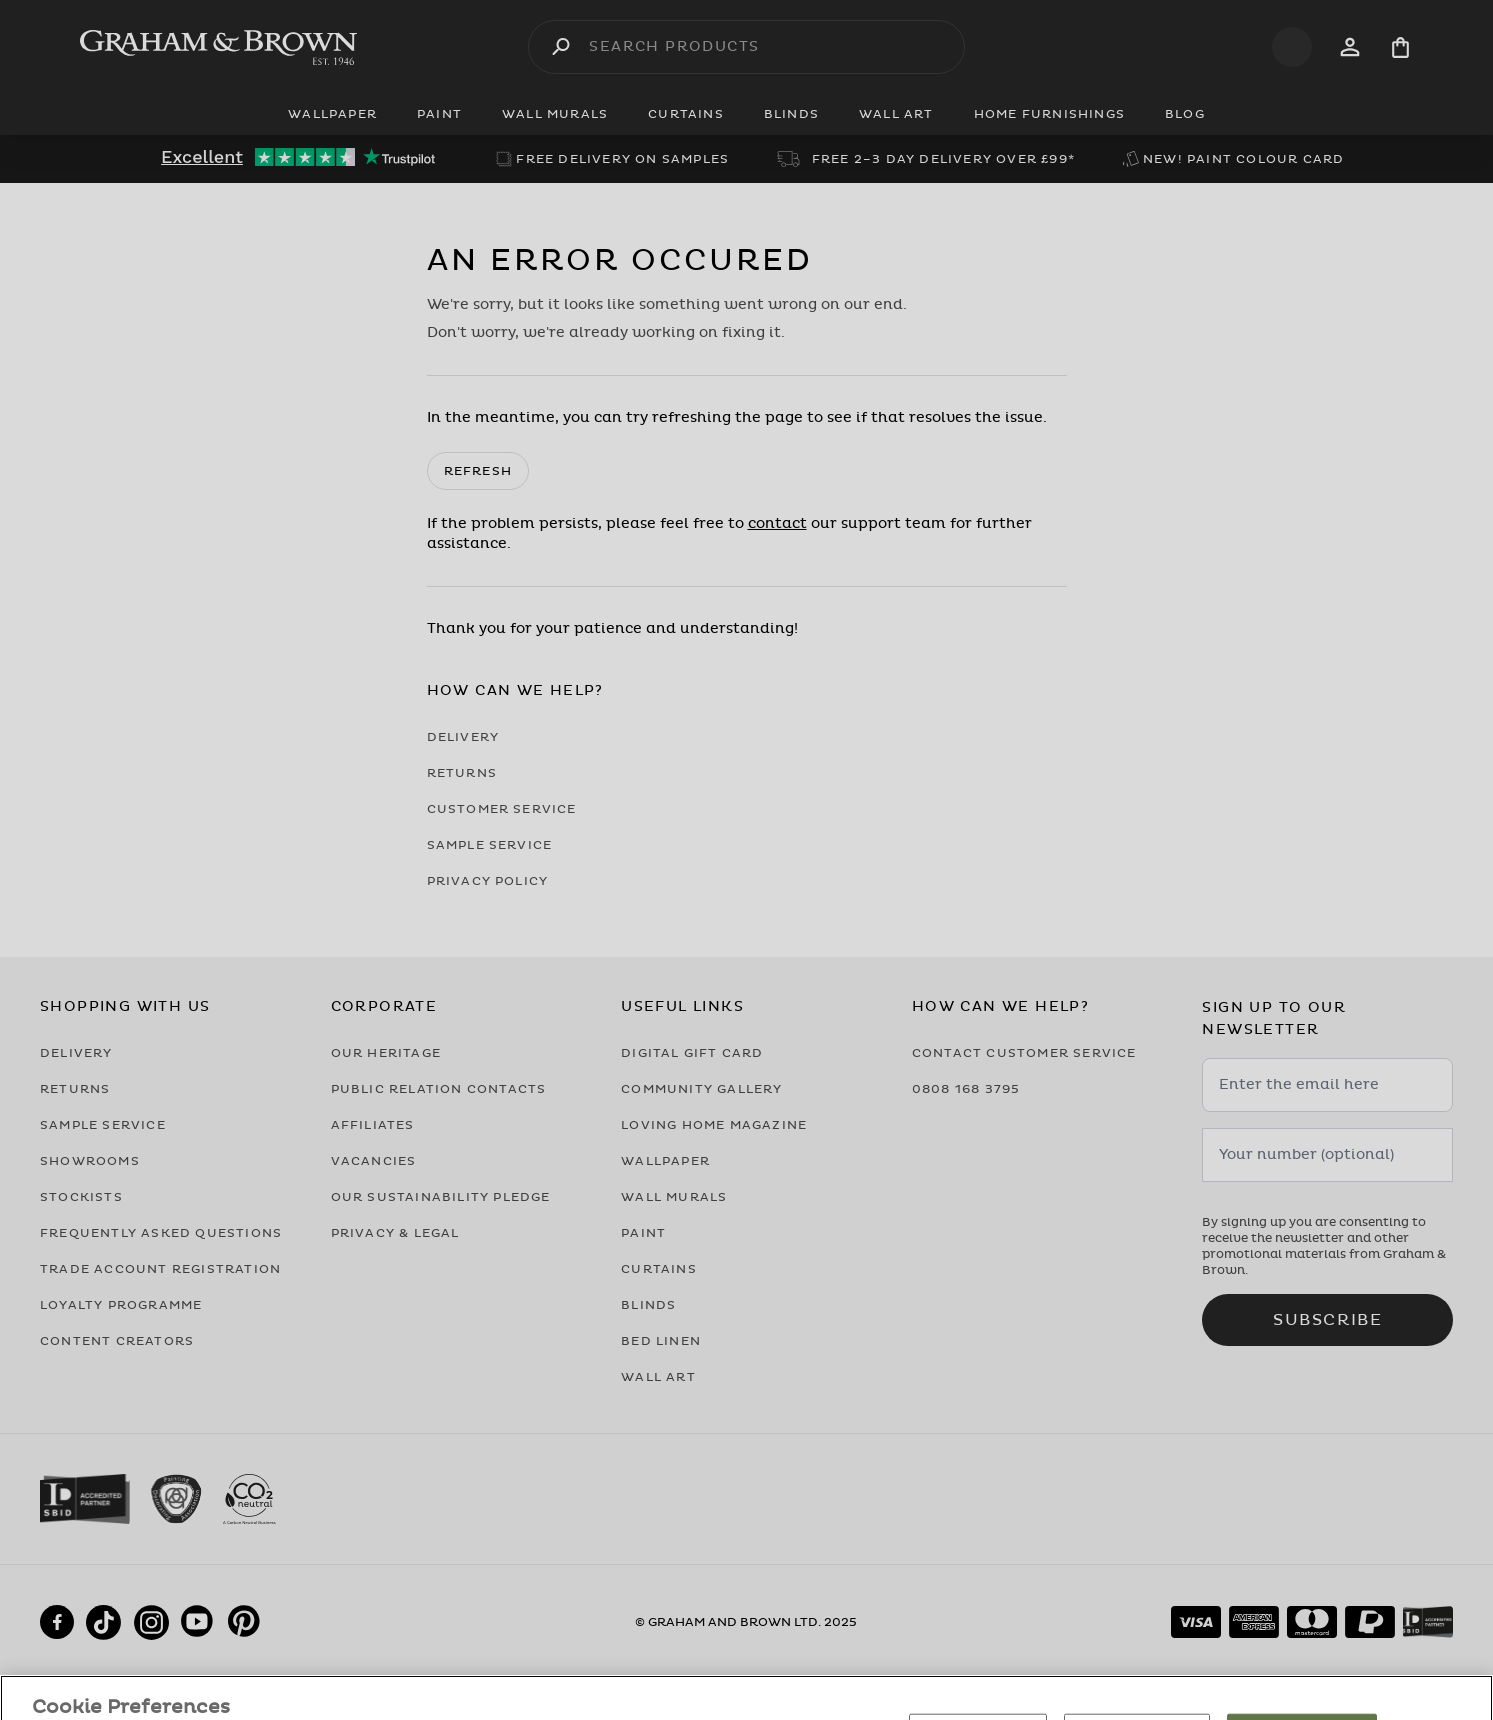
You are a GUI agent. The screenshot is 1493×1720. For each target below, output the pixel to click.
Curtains (659, 1269)
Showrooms (90, 1161)
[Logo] (218, 47)
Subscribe (1327, 1320)
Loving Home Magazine (714, 1125)
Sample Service (490, 845)
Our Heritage (386, 1053)
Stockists (81, 1197)
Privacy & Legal (395, 1233)
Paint (643, 1233)
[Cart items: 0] (1400, 47)
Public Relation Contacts (439, 1089)
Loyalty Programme (121, 1305)
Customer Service (502, 809)
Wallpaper (665, 1161)
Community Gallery (701, 1089)
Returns (462, 773)
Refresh (478, 471)
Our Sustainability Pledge (441, 1197)
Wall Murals (674, 1197)
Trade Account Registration (160, 1269)
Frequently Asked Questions (161, 1233)
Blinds (648, 1305)
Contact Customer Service (1024, 1053)
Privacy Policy (488, 881)
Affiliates (373, 1125)
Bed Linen (661, 1341)
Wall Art (658, 1377)
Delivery (463, 737)
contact (777, 523)
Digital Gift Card (692, 1053)
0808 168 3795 (966, 1089)
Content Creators (117, 1341)
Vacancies (374, 1161)
